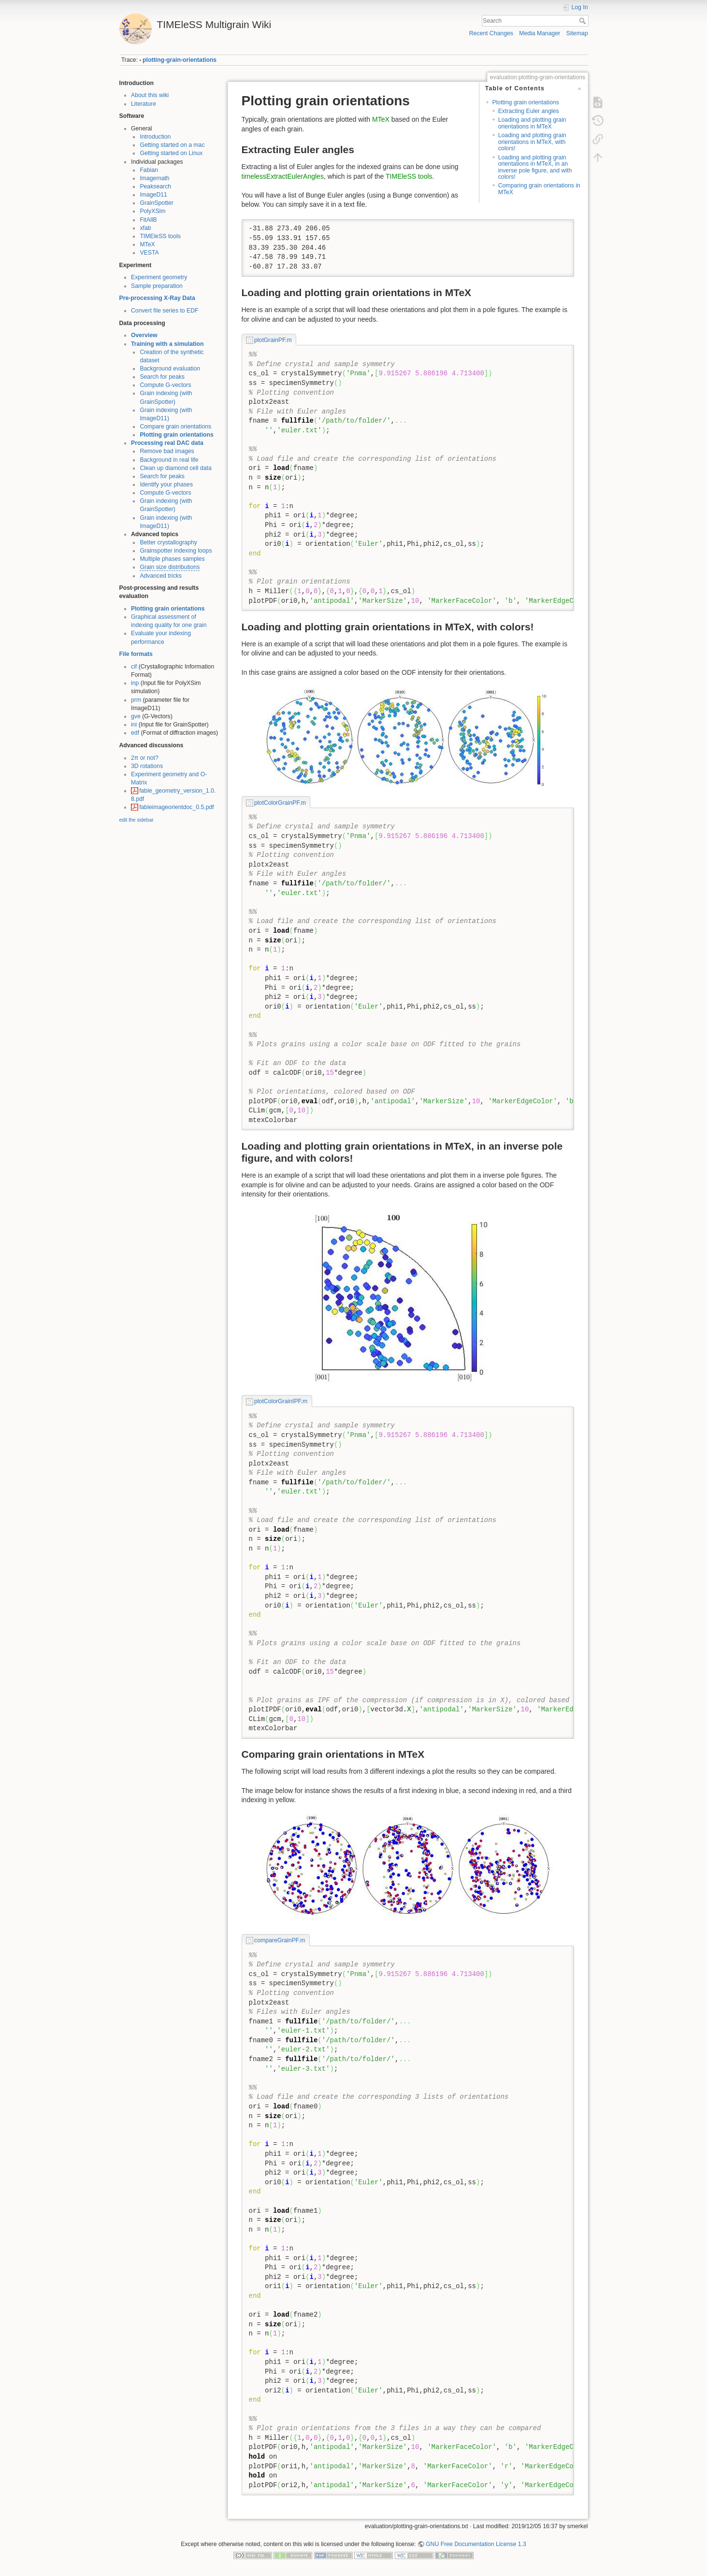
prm (136, 700)
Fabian (149, 170)
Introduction (155, 136)
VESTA (149, 252)
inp (135, 683)
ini (134, 724)
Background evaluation (170, 368)
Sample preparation (157, 286)
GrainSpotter (156, 202)
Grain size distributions (170, 567)
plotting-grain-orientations (179, 60)
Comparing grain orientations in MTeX (539, 188)
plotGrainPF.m (273, 340)
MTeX (147, 244)
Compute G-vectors (165, 385)
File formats (136, 654)
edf (135, 732)
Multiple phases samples (172, 558)
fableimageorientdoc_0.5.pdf (176, 807)
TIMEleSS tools (160, 236)
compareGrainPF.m (279, 1940)
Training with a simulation (167, 344)
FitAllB (148, 219)
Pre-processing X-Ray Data (157, 298)
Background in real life (169, 459)
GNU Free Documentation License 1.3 (476, 2544)
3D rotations (147, 766)
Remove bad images (167, 451)
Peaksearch (155, 186)
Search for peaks (162, 376)
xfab (145, 228)
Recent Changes (491, 33)
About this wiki (150, 95)
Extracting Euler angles (528, 111)
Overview (144, 335)
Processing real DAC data (167, 443)
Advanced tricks (160, 575)
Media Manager (539, 33)
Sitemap (577, 33)
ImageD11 (153, 194)
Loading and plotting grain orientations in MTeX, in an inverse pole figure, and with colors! (535, 167)
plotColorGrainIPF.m (280, 1401)
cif (134, 666)
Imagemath (154, 178)
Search (583, 20)
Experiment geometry (159, 277)
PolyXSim (152, 211)
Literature (143, 103)
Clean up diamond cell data (175, 468)
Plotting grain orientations (176, 434)
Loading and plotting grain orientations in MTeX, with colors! (532, 142)
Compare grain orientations (175, 426)
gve (136, 716)
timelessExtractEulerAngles (283, 176)
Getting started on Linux (171, 153)
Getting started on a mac (172, 145)
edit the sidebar (136, 820)
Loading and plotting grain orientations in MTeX (532, 122)
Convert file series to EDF (165, 310)
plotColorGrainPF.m (280, 802)
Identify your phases (166, 484)
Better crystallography (168, 542)
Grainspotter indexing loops (176, 550)
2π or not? (145, 757)
